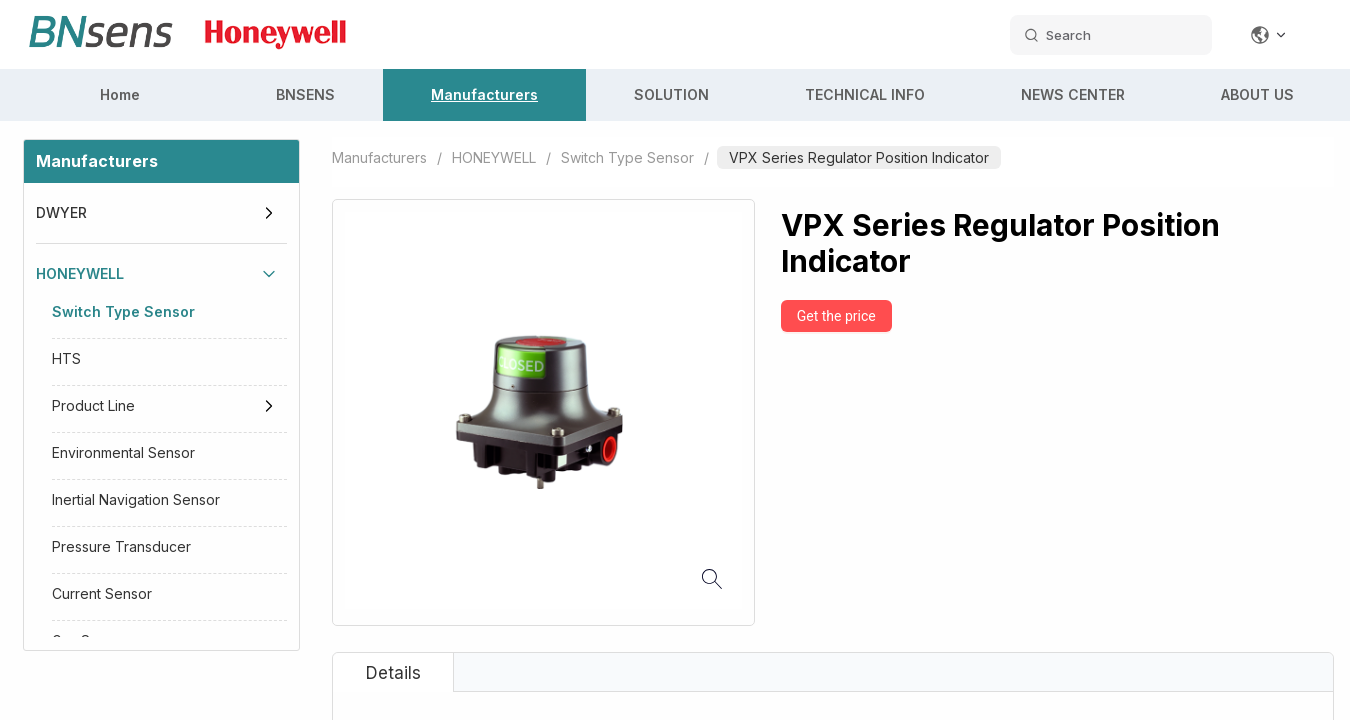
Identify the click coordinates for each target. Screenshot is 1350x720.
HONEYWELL (80, 273)
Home (120, 94)
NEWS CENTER (1073, 94)
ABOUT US (1257, 94)
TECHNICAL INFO (865, 94)
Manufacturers (484, 94)
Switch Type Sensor (123, 311)
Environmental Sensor (123, 452)
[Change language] (1269, 35)
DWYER (61, 212)
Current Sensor (102, 593)
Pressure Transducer (121, 546)
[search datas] (1111, 35)
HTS (66, 358)
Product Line (93, 405)
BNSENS (305, 94)
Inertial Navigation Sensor (136, 499)
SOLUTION (671, 94)
